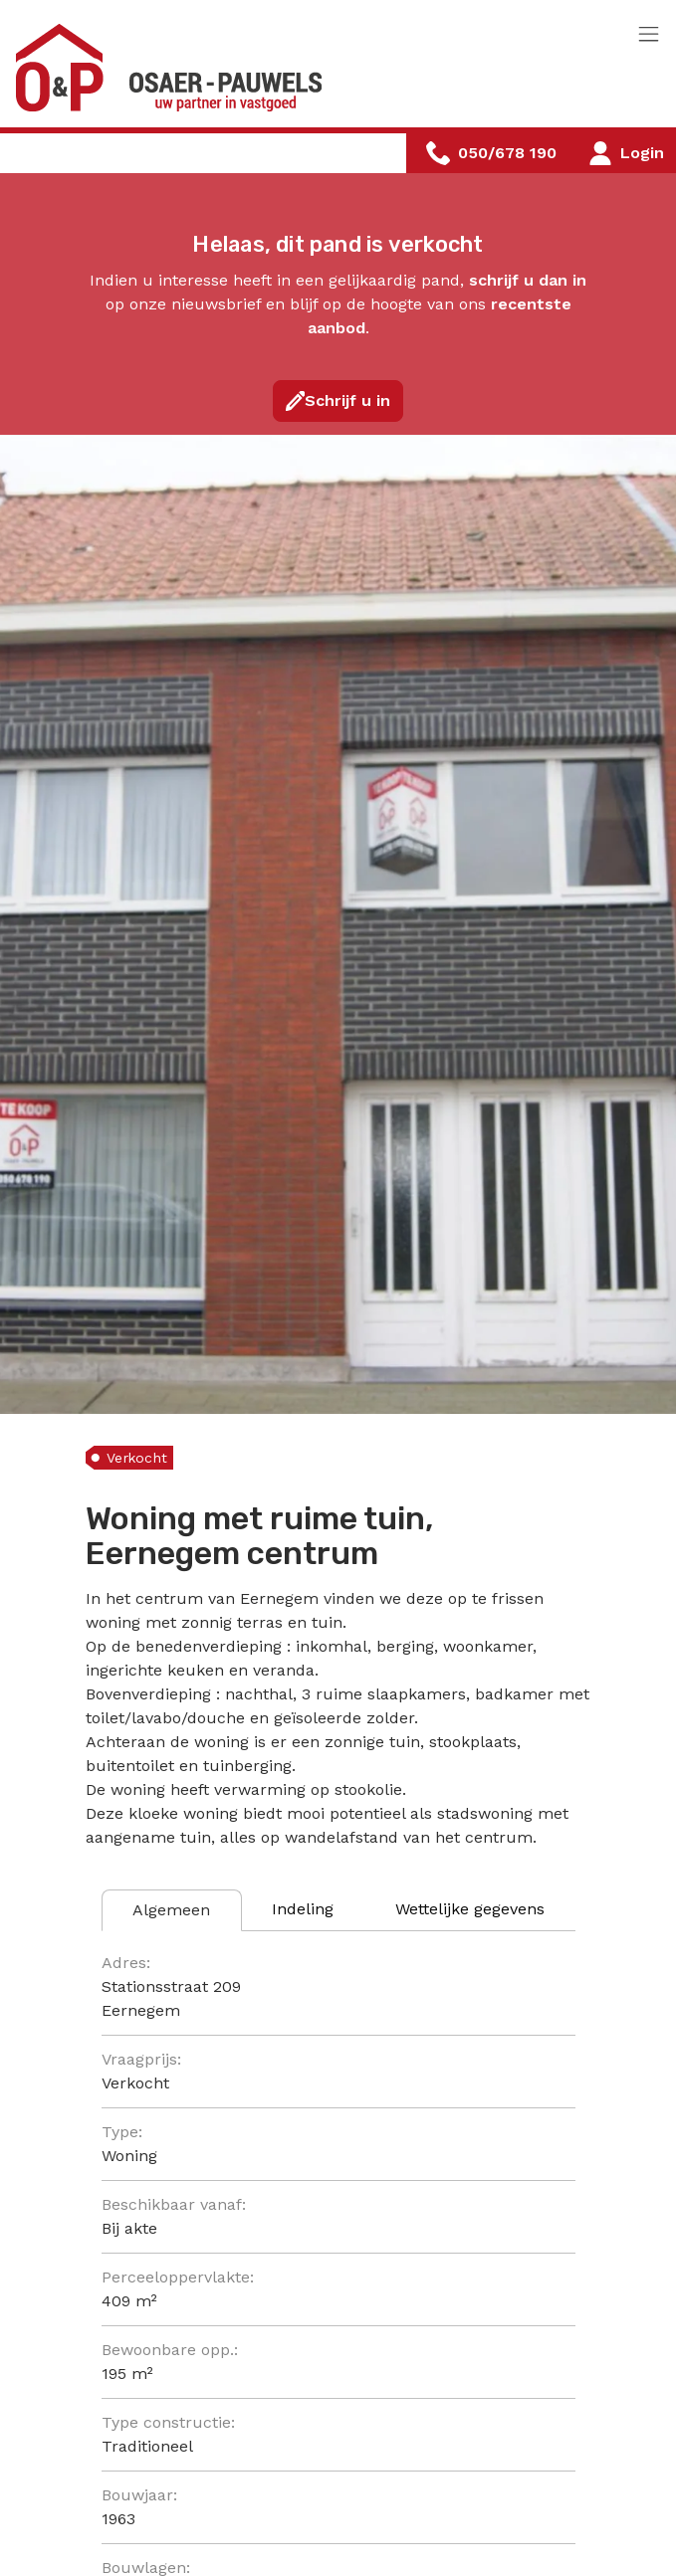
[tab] (172, 1910)
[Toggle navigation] (648, 35)
